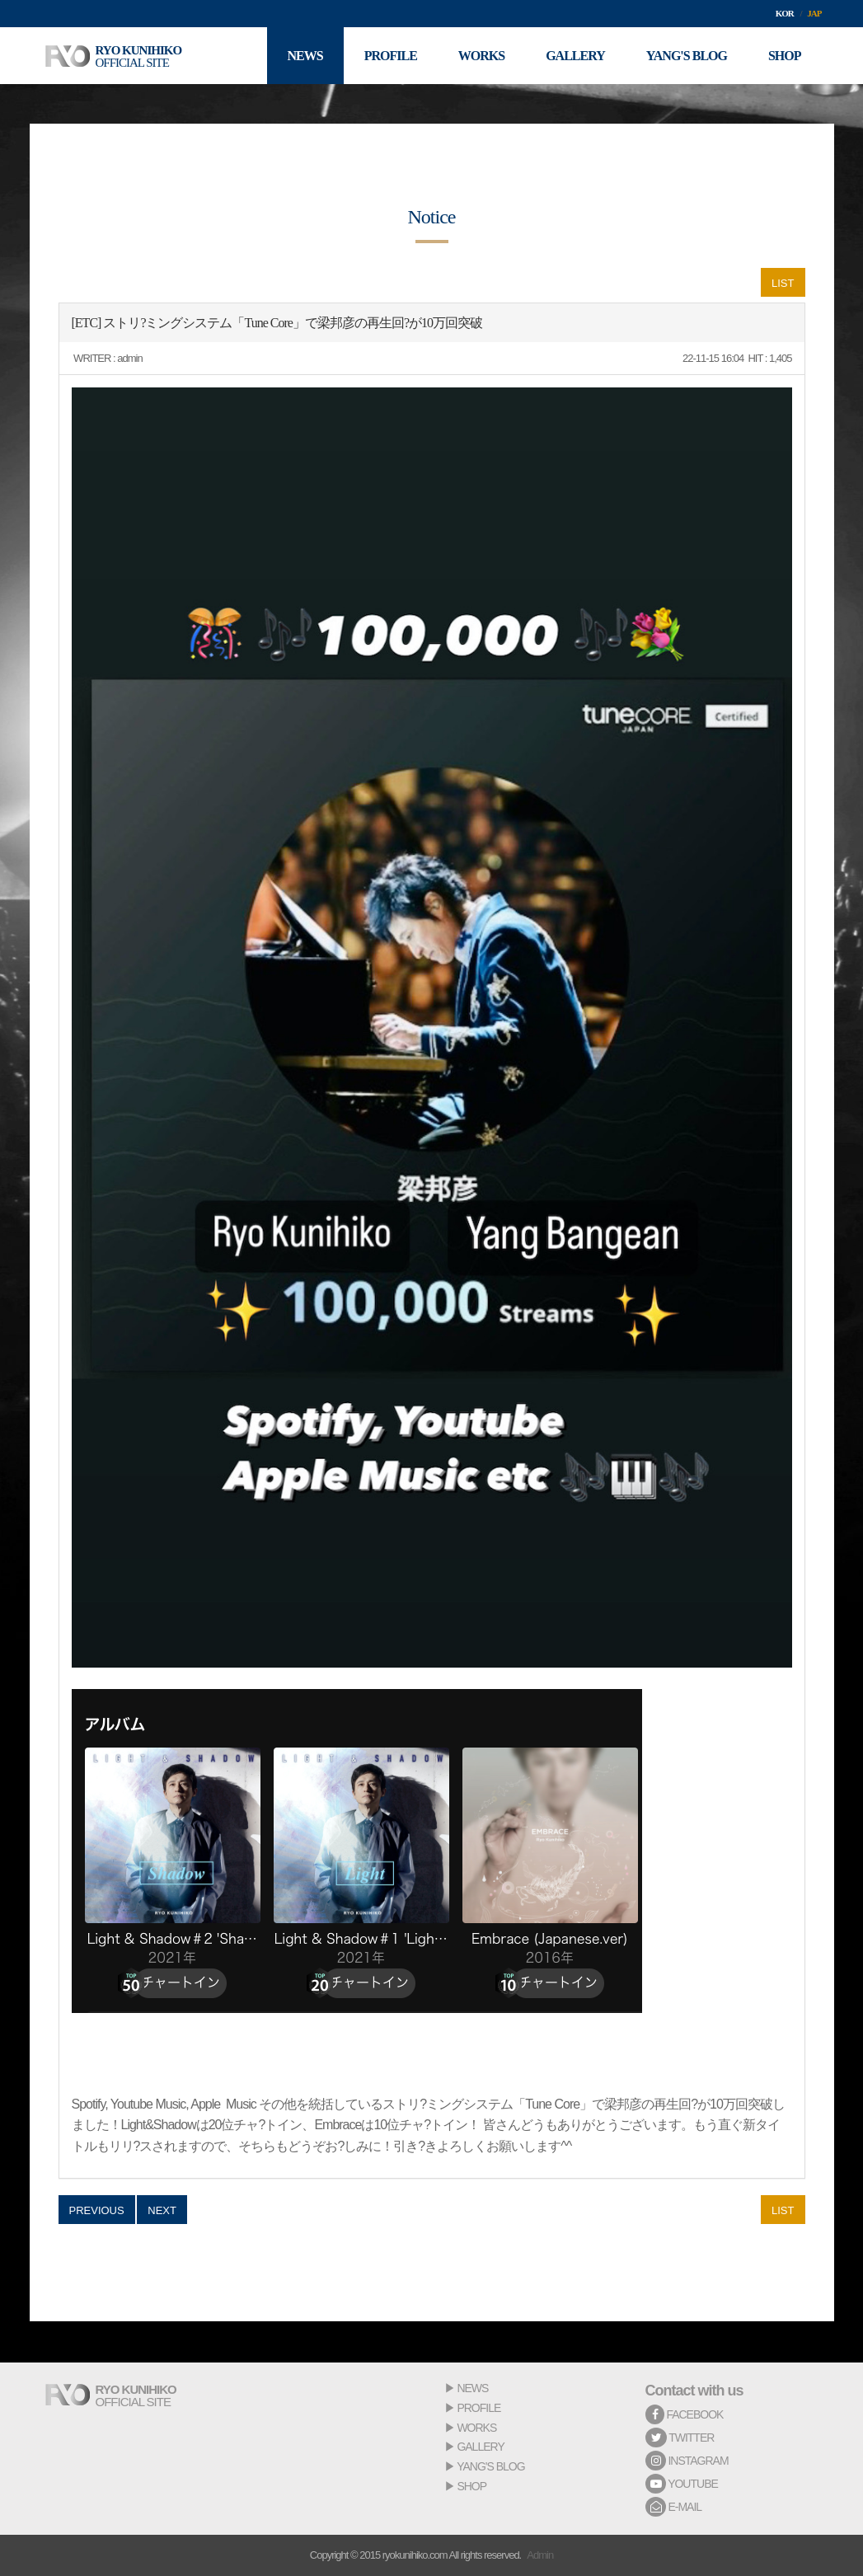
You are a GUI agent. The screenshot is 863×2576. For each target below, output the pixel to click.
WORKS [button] (481, 56)
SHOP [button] (784, 56)
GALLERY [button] (575, 56)
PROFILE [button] (390, 56)
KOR (785, 13)
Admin (540, 2555)
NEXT (162, 2210)
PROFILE (478, 2407)
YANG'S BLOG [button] (686, 56)
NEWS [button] (305, 56)
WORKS (476, 2427)
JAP (814, 13)
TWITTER (680, 2437)
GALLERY (480, 2446)
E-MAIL (673, 2506)
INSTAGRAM (687, 2460)
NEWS (472, 2388)
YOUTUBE (681, 2483)
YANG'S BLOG (490, 2466)
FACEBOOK (684, 2414)
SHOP (471, 2486)
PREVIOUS (96, 2210)
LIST (783, 283)
